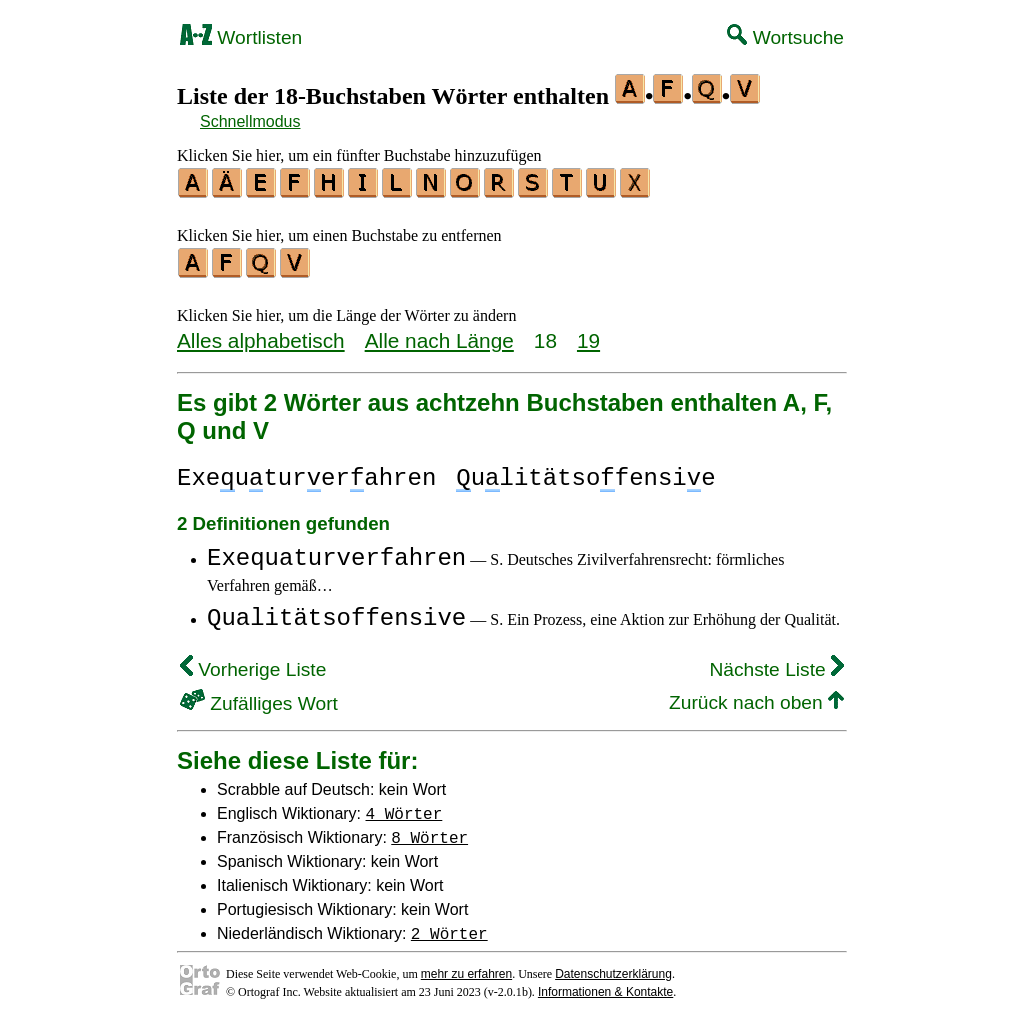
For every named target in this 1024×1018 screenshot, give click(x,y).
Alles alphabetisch (261, 334)
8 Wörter (429, 831)
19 (588, 334)
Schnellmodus (250, 121)
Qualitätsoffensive (336, 612)
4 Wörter (404, 807)
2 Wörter (449, 927)
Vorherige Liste (253, 663)
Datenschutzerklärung (613, 968)
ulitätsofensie (585, 472)
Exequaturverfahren (336, 552)
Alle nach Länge (439, 334)
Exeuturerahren (306, 472)
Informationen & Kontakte (605, 986)
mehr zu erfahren (466, 968)
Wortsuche (785, 37)
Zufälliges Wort (259, 697)
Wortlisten (241, 37)
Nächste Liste (776, 663)
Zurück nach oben (756, 696)
